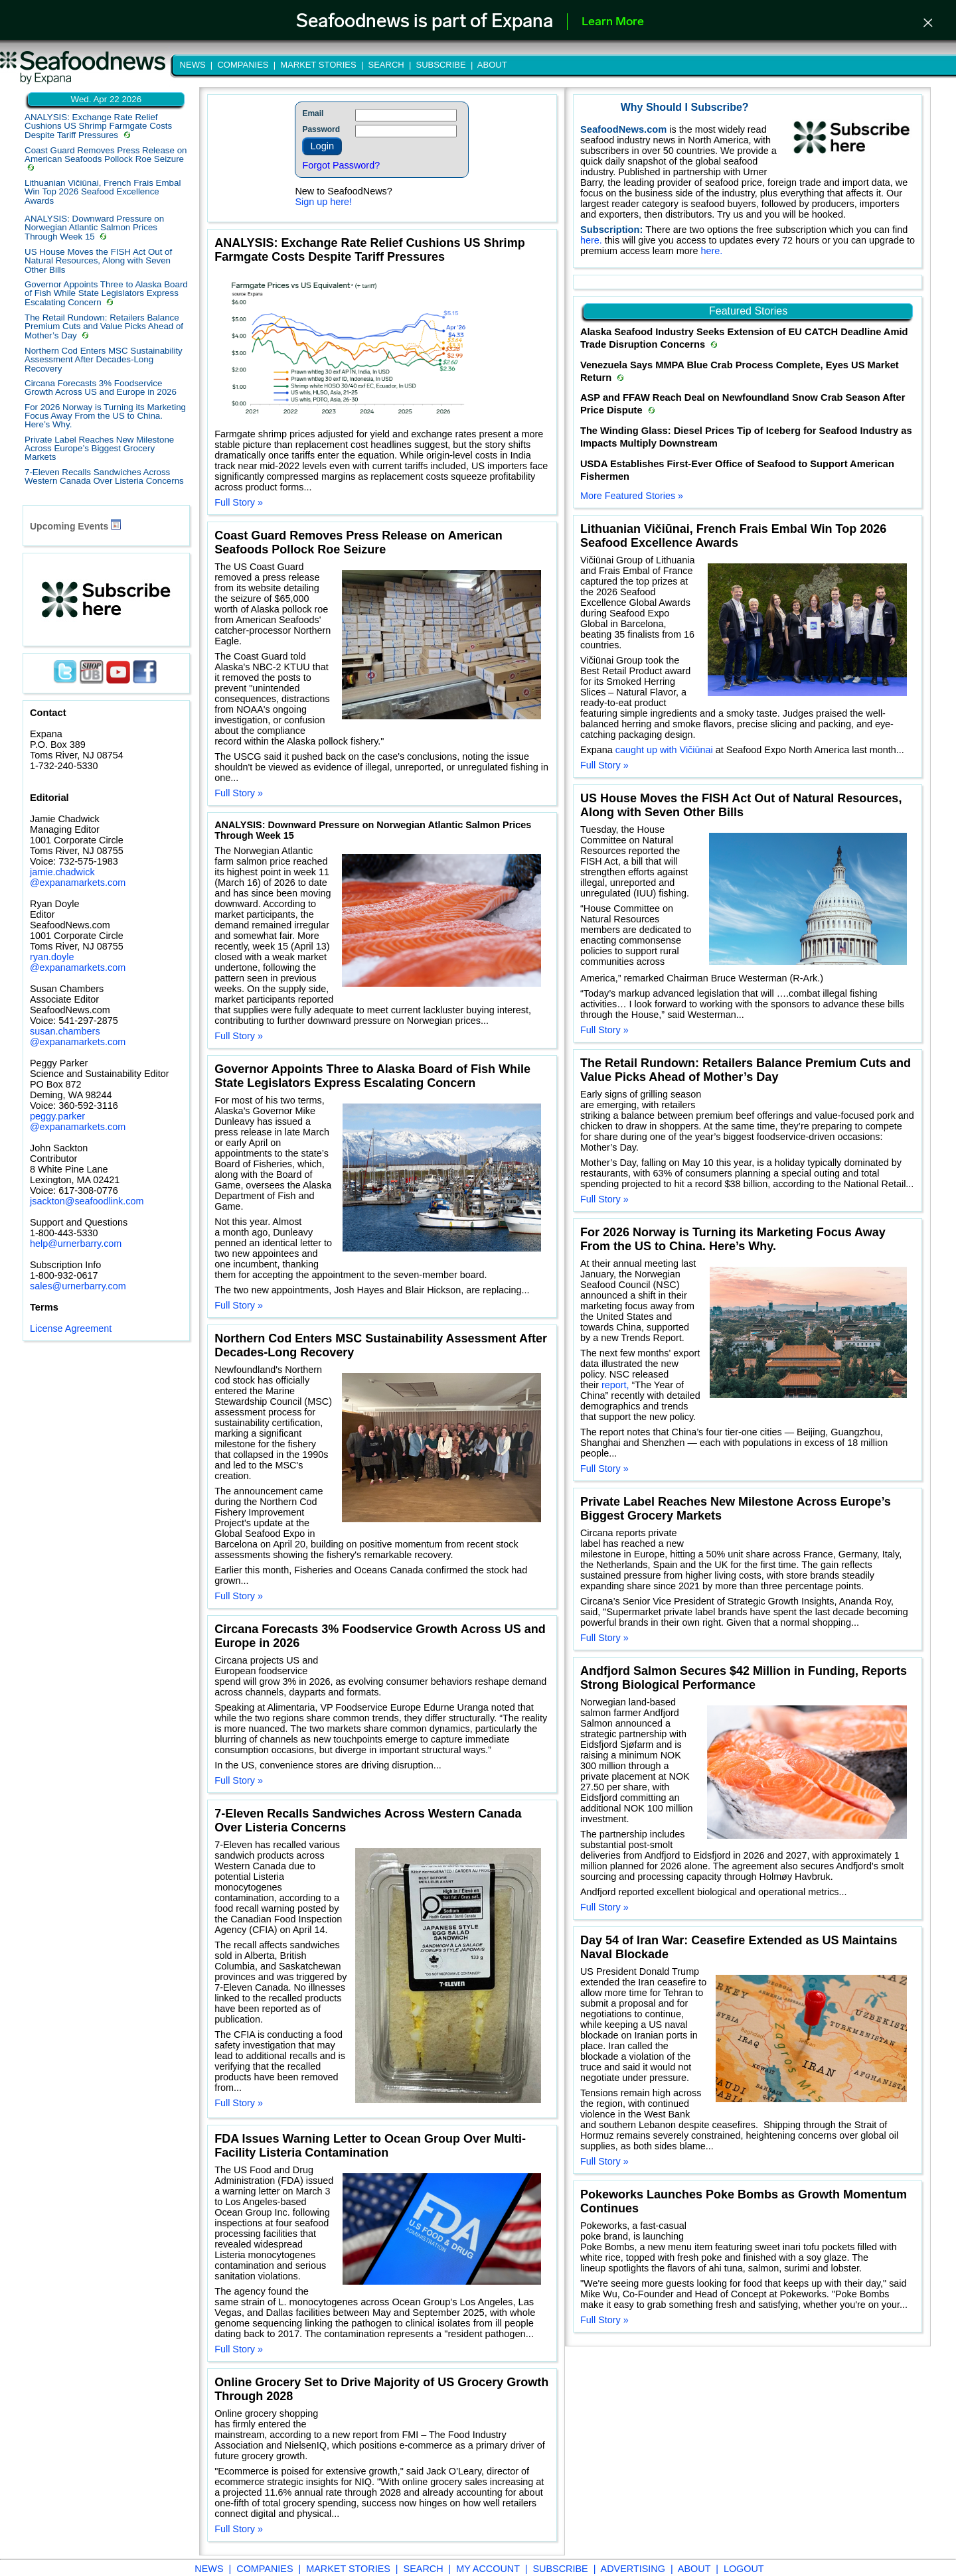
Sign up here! (323, 201)
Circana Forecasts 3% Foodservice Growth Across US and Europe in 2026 (101, 387)
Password (321, 129)
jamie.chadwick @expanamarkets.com (77, 877)
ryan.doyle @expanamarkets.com (77, 962)
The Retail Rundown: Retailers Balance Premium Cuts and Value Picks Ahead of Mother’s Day (104, 326)
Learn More (613, 22)
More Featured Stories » (631, 495)
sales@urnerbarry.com (78, 1286)
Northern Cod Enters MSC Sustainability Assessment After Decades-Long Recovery (104, 360)
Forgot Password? (341, 165)
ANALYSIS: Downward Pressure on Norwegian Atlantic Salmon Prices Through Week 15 (94, 228)
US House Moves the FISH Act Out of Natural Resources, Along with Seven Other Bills (98, 261)
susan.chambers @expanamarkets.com (77, 1036)
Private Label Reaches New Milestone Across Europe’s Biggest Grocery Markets (99, 449)
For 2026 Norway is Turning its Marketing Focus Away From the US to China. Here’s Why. (105, 416)
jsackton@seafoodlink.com (86, 1201)
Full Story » (238, 502)
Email (312, 113)
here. (592, 240)
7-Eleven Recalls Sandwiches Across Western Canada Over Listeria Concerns (104, 476)
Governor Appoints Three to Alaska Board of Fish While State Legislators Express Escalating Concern (106, 293)
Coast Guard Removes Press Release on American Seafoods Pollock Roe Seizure (106, 154)
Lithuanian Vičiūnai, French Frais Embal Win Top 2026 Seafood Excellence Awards (103, 192)
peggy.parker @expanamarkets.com (77, 1121)
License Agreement (71, 1328)
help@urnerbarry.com (75, 1243)
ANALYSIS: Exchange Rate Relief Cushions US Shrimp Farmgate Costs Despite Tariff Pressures (98, 126)
